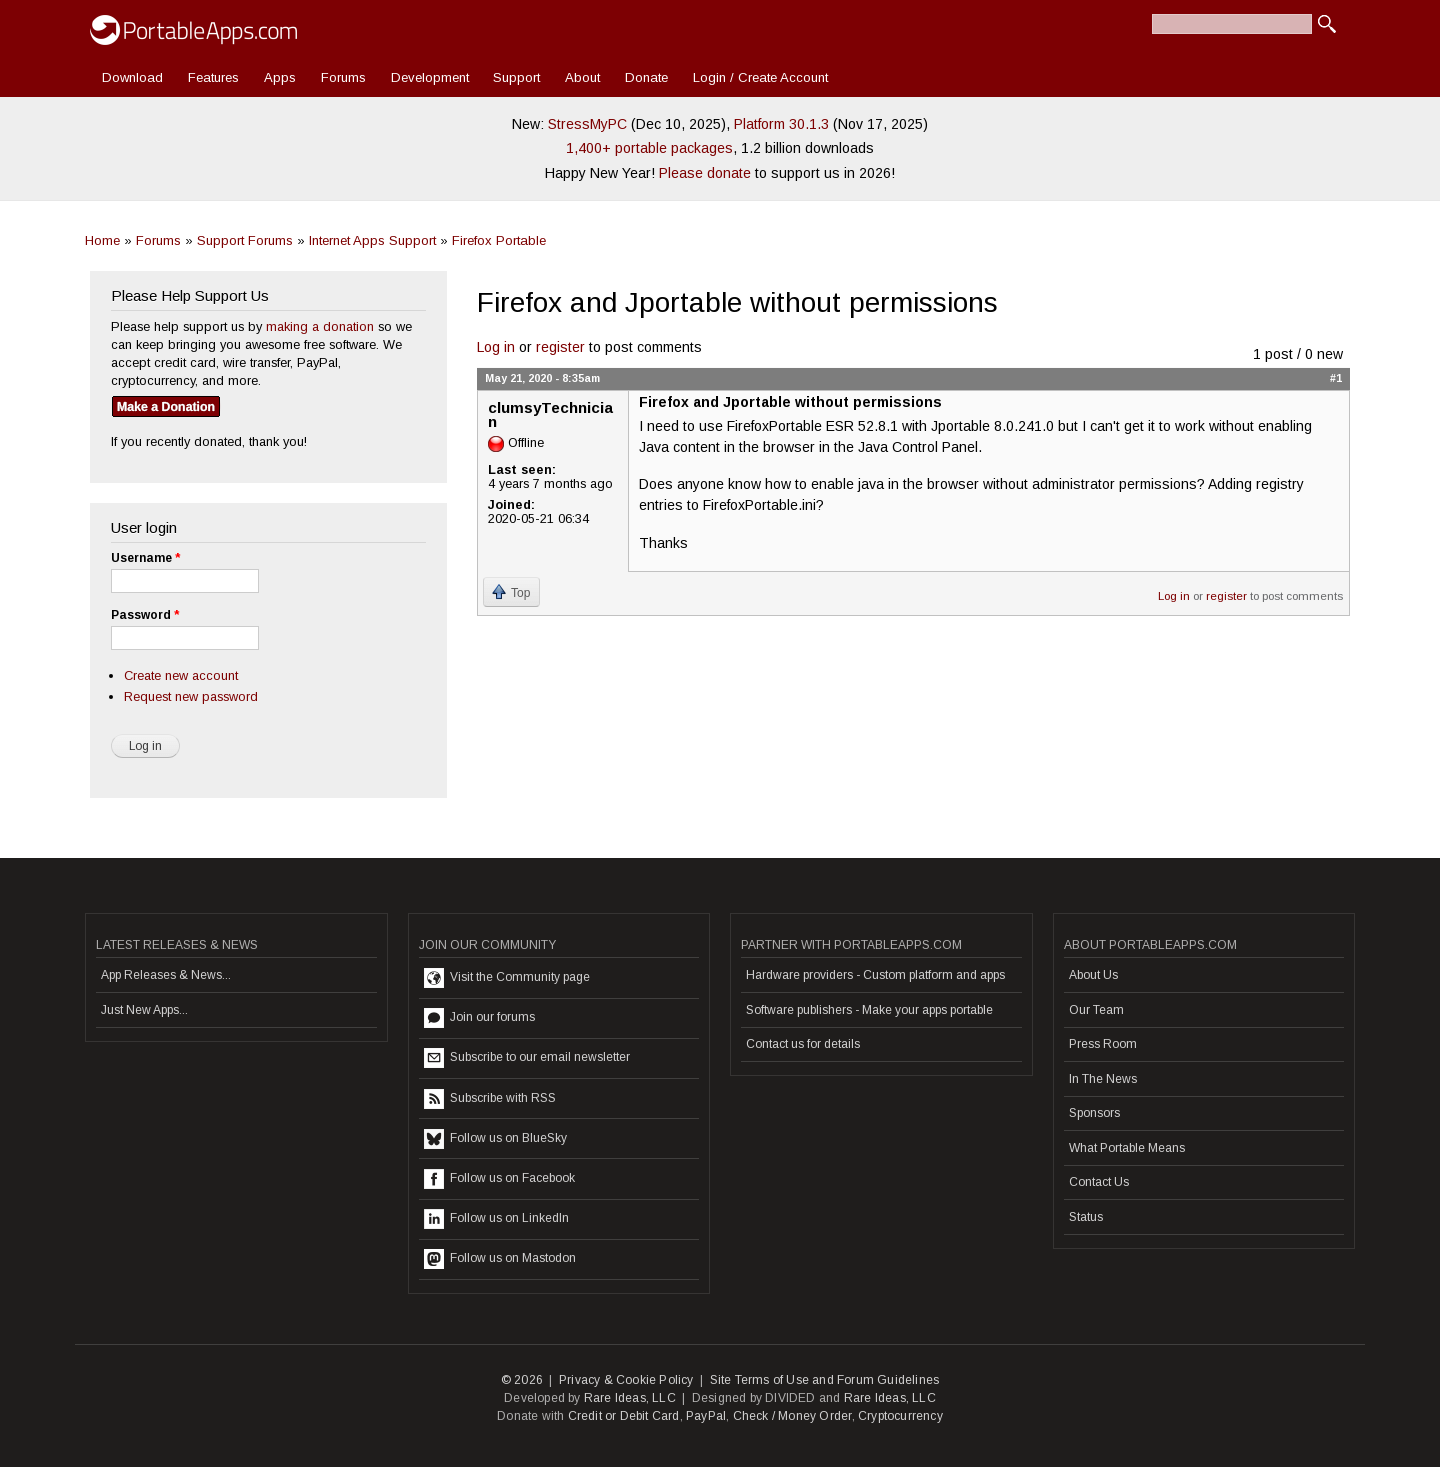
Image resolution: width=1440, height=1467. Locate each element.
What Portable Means (1127, 1148)
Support (516, 77)
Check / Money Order (792, 1416)
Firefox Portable (499, 240)
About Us (1093, 975)
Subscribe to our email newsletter (527, 1058)
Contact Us (1099, 1182)
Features (213, 77)
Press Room (1103, 1044)
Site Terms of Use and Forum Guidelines (825, 1380)
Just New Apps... (144, 1010)
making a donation (320, 326)
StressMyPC (587, 124)
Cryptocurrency (900, 1416)
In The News (1103, 1079)
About (582, 77)
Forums (343, 77)
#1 (1336, 378)
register (560, 347)
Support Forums (245, 240)
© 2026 (522, 1380)
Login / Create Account (760, 77)
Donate (646, 77)
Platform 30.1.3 (781, 124)
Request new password (191, 696)
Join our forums (479, 1018)
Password (145, 615)
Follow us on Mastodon (500, 1259)
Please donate (705, 173)
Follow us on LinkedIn (496, 1219)
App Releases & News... (166, 975)
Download (132, 77)
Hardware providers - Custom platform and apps (875, 975)
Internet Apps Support (372, 240)
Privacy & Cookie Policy (626, 1380)
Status (1086, 1217)
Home (102, 240)
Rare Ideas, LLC (630, 1398)
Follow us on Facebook (499, 1179)
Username (145, 558)
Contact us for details (803, 1044)
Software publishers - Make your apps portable (869, 1010)
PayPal (706, 1416)
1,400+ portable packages (649, 148)
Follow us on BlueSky (495, 1139)
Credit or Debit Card (624, 1416)
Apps (280, 77)
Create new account (181, 675)
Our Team (1096, 1010)
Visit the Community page (507, 978)
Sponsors (1094, 1113)
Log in (496, 347)
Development (430, 77)
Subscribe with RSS (490, 1099)
